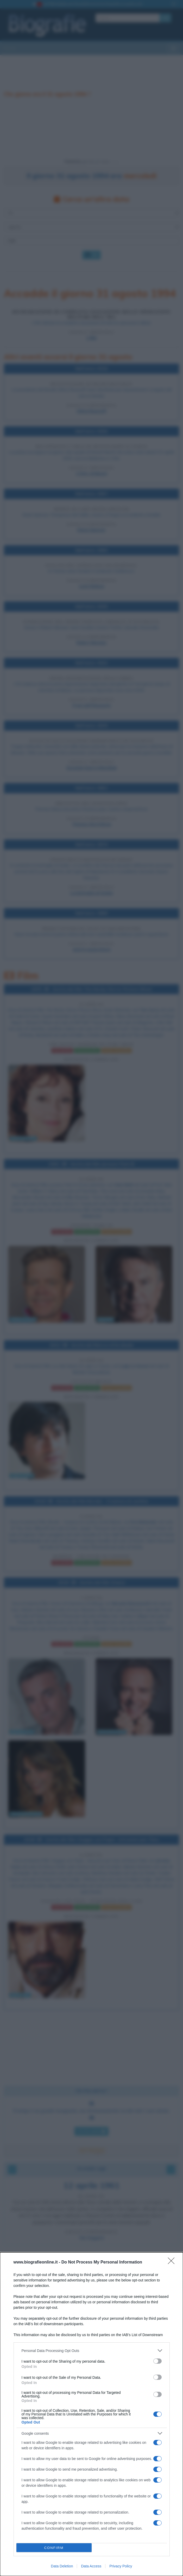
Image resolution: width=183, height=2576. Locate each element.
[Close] (173, 2262)
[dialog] (91, 2414)
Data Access (91, 2566)
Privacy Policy (120, 2566)
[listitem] (92, 2350)
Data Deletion (62, 2566)
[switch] (157, 2361)
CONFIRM (54, 2548)
